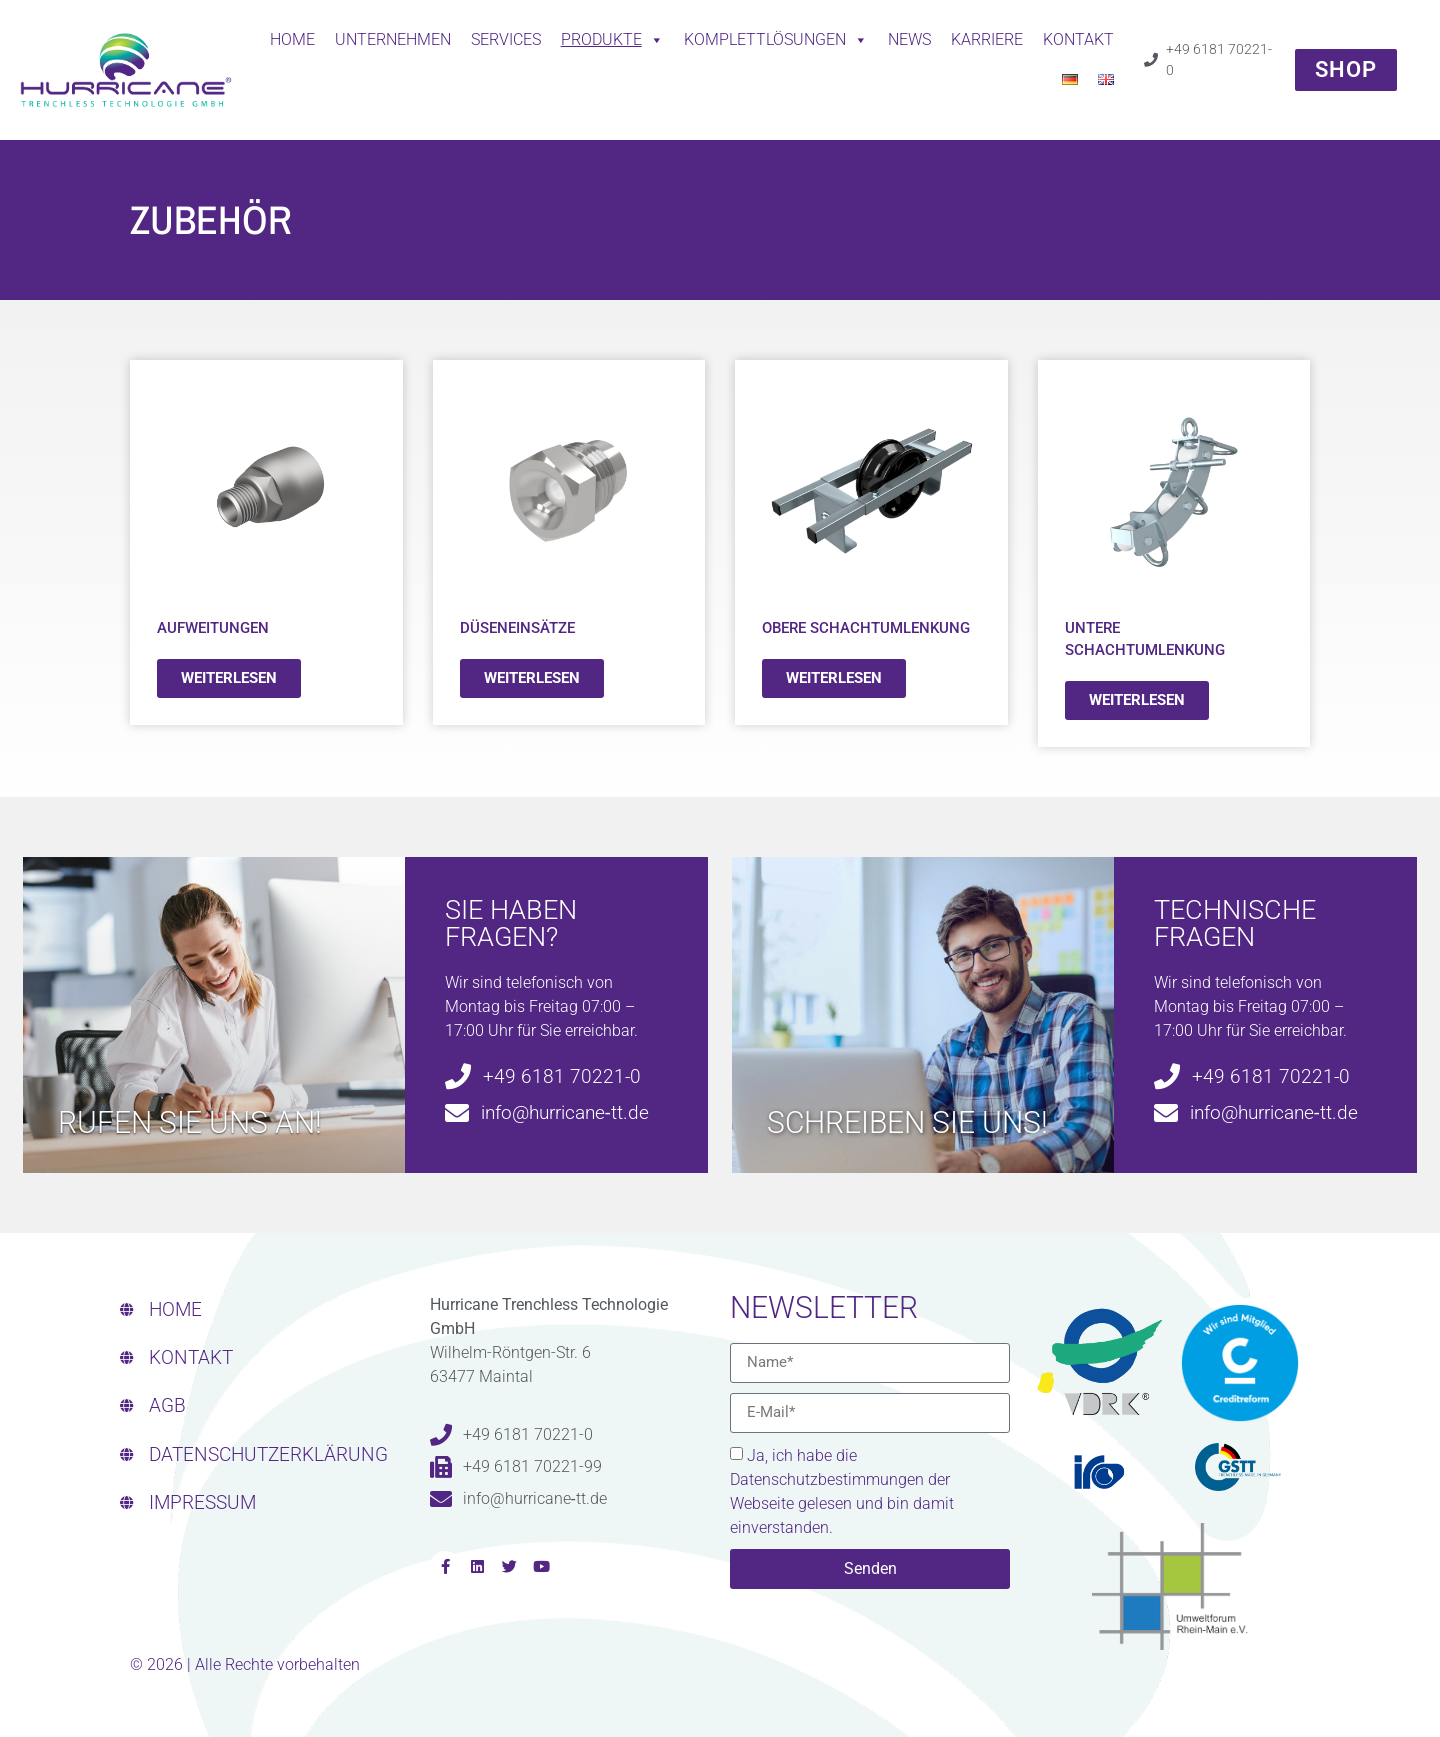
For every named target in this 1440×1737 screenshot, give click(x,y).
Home (292, 39)
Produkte (612, 40)
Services (506, 39)
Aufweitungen (213, 628)
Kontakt (1078, 39)
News (909, 39)
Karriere (987, 39)
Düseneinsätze (517, 628)
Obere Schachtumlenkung (866, 628)
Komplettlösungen (776, 40)
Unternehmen (393, 39)
